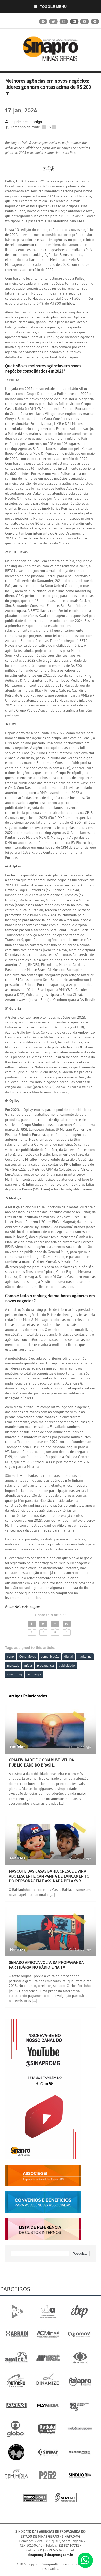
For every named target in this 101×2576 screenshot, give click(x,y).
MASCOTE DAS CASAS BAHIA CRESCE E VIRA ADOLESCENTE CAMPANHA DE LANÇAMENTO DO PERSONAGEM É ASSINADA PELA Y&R (49, 1875)
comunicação (50, 1656)
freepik (49, 170)
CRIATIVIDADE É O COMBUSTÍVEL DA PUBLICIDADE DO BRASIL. (41, 1762)
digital (68, 1656)
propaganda (45, 1665)
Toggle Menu (50, 7)
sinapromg (14, 1674)
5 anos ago (80, 1747)
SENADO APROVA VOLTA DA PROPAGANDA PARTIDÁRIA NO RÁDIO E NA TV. (46, 1965)
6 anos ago (80, 1858)
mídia (28, 1665)
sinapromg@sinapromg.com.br (50, 2555)
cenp (10, 1656)
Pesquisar (80, 2253)
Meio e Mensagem (27, 1606)
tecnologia (34, 1674)
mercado (13, 1665)
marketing (84, 1656)
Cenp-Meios (27, 1656)
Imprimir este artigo (23, 122)
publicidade (67, 1665)
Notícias (17, 1747)
